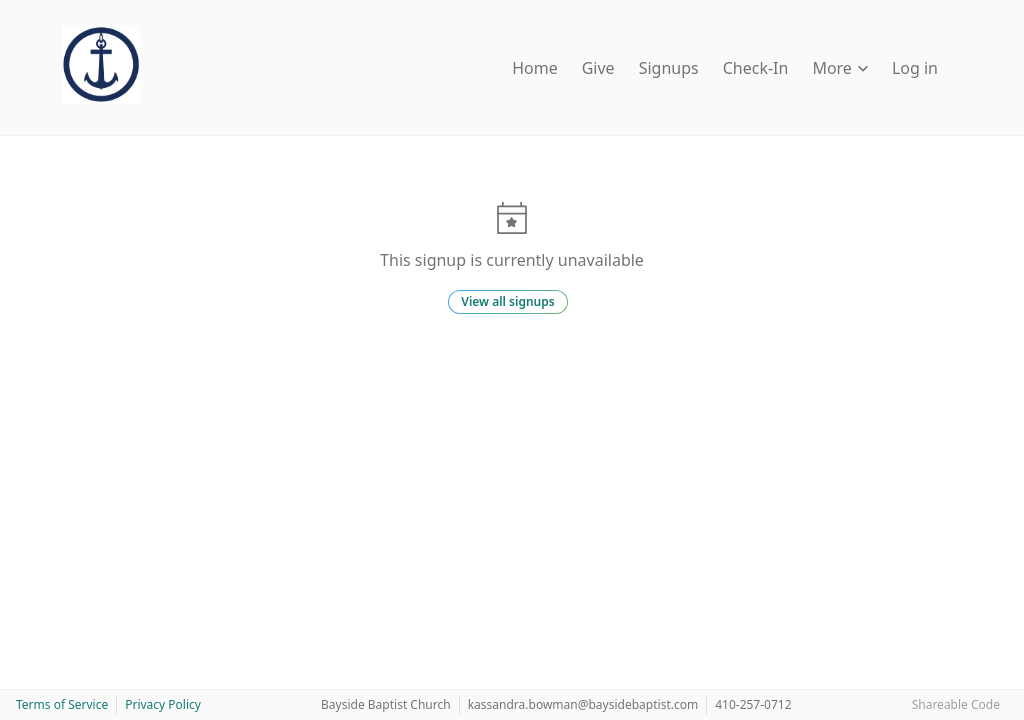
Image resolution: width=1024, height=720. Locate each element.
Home (535, 68)
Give (598, 68)
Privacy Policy (163, 704)
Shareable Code (956, 704)
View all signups (507, 301)
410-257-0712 (753, 704)
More (840, 68)
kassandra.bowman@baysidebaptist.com (583, 704)
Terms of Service (62, 704)
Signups (669, 68)
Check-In (756, 68)
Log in (915, 68)
